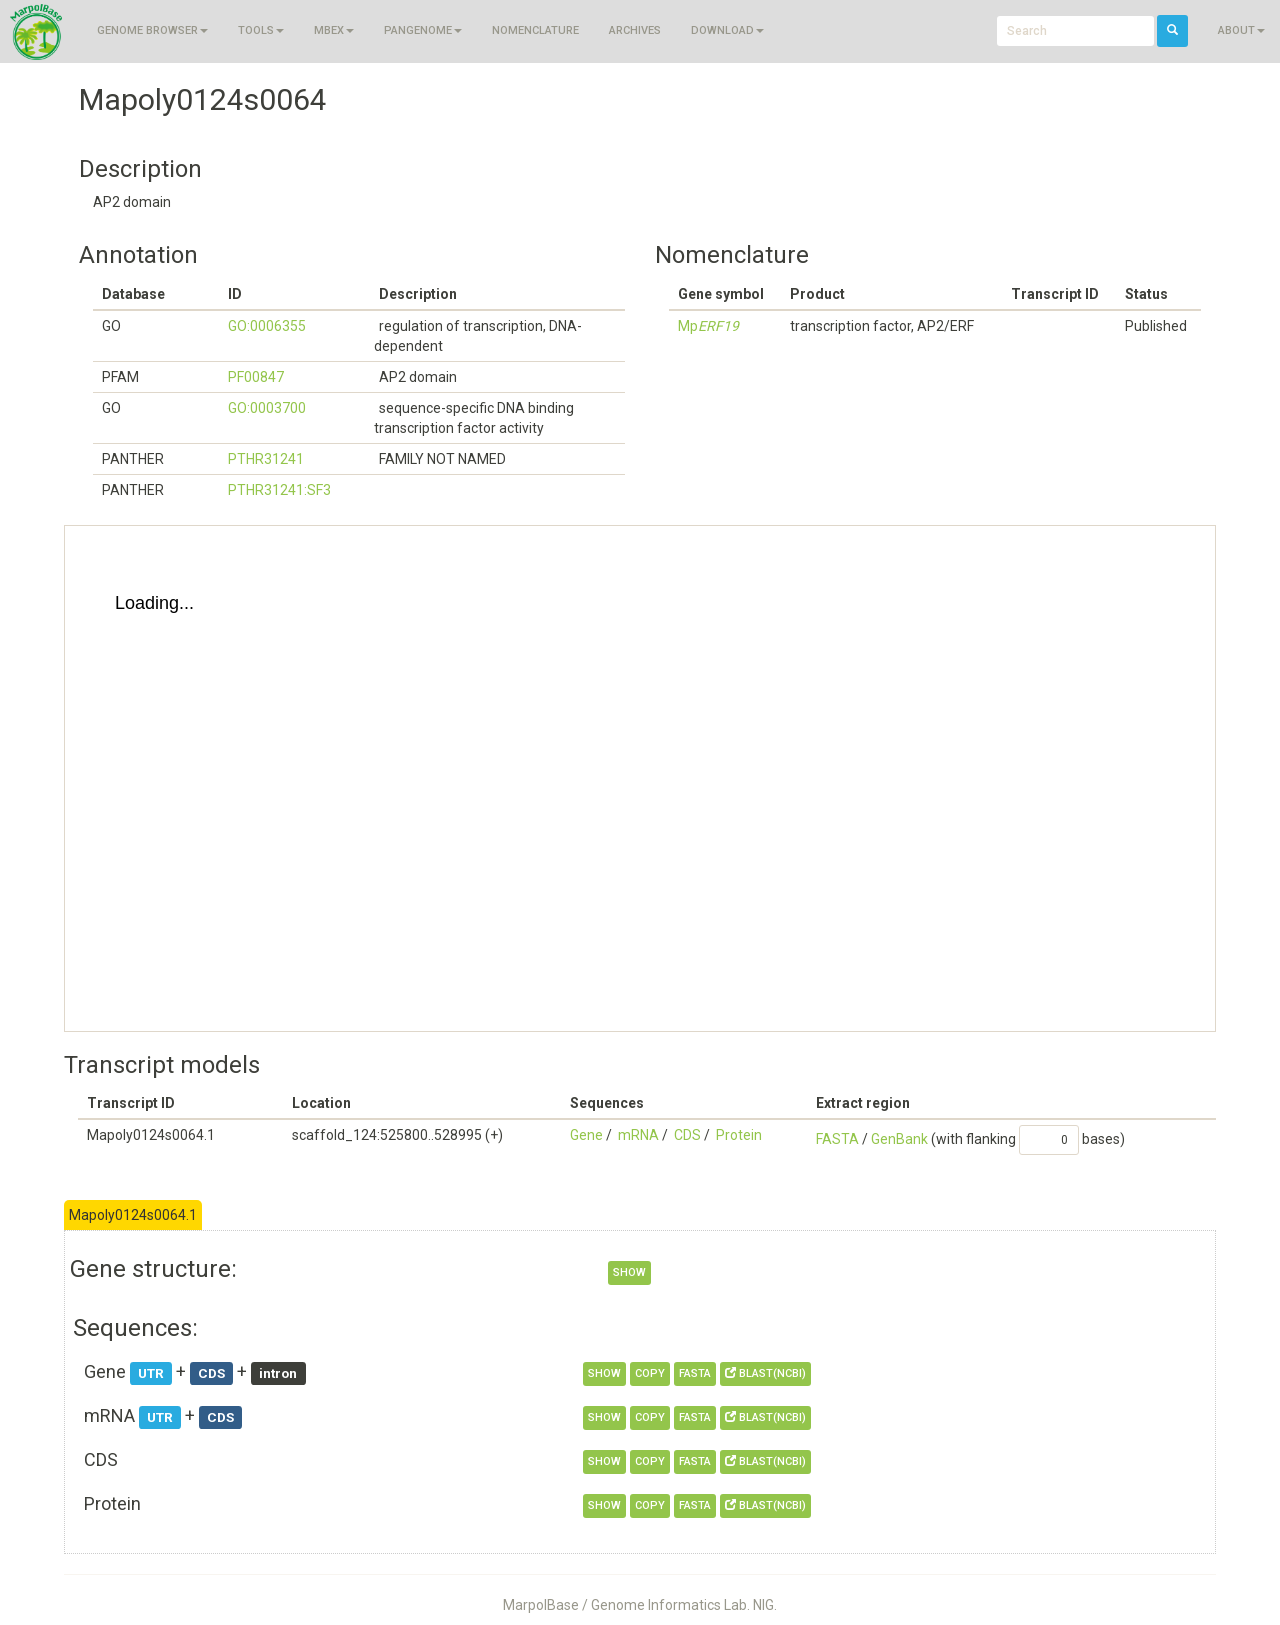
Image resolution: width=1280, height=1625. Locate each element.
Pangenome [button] (423, 30)
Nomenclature (535, 30)
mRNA (638, 1135)
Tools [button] (261, 30)
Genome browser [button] (152, 30)
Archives (635, 30)
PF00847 (256, 377)
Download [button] (727, 30)
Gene (586, 1135)
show (629, 1272)
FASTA (837, 1139)
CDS (687, 1135)
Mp (708, 326)
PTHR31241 (266, 459)
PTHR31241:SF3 (279, 490)
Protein (739, 1135)
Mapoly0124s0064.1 (133, 1215)
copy (650, 1373)
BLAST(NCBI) (765, 1373)
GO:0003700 (267, 408)
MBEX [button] (334, 30)
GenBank (899, 1139)
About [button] (1241, 30)
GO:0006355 (267, 326)
